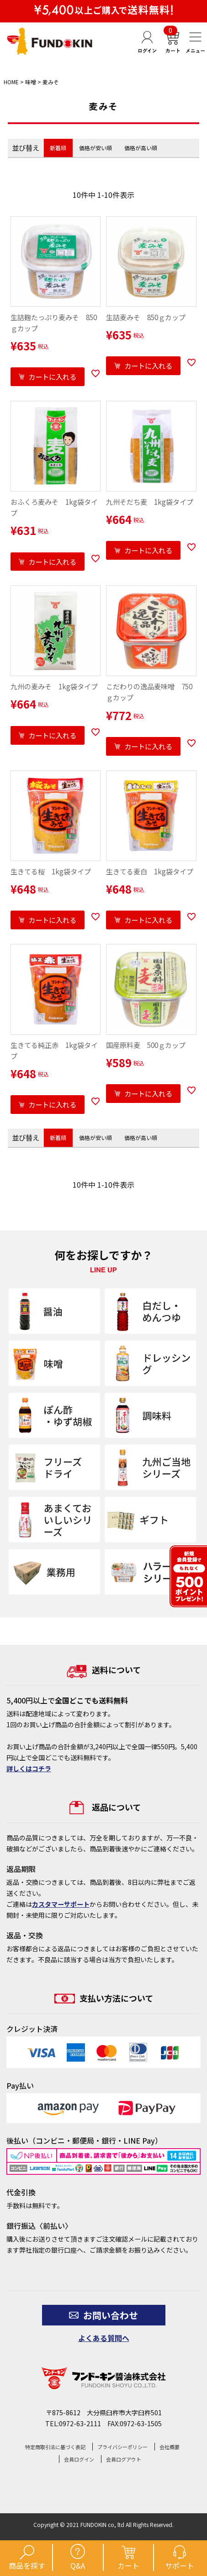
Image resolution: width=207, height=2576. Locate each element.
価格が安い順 (95, 148)
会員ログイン (79, 2459)
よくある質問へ (103, 2337)
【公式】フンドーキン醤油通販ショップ (50, 41)
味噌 (30, 82)
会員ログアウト (123, 2459)
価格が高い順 (140, 148)
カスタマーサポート (61, 1904)
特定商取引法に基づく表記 (55, 2446)
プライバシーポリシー (122, 2446)
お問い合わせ (103, 2315)
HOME (11, 82)
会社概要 (169, 2446)
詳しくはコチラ (28, 1768)
